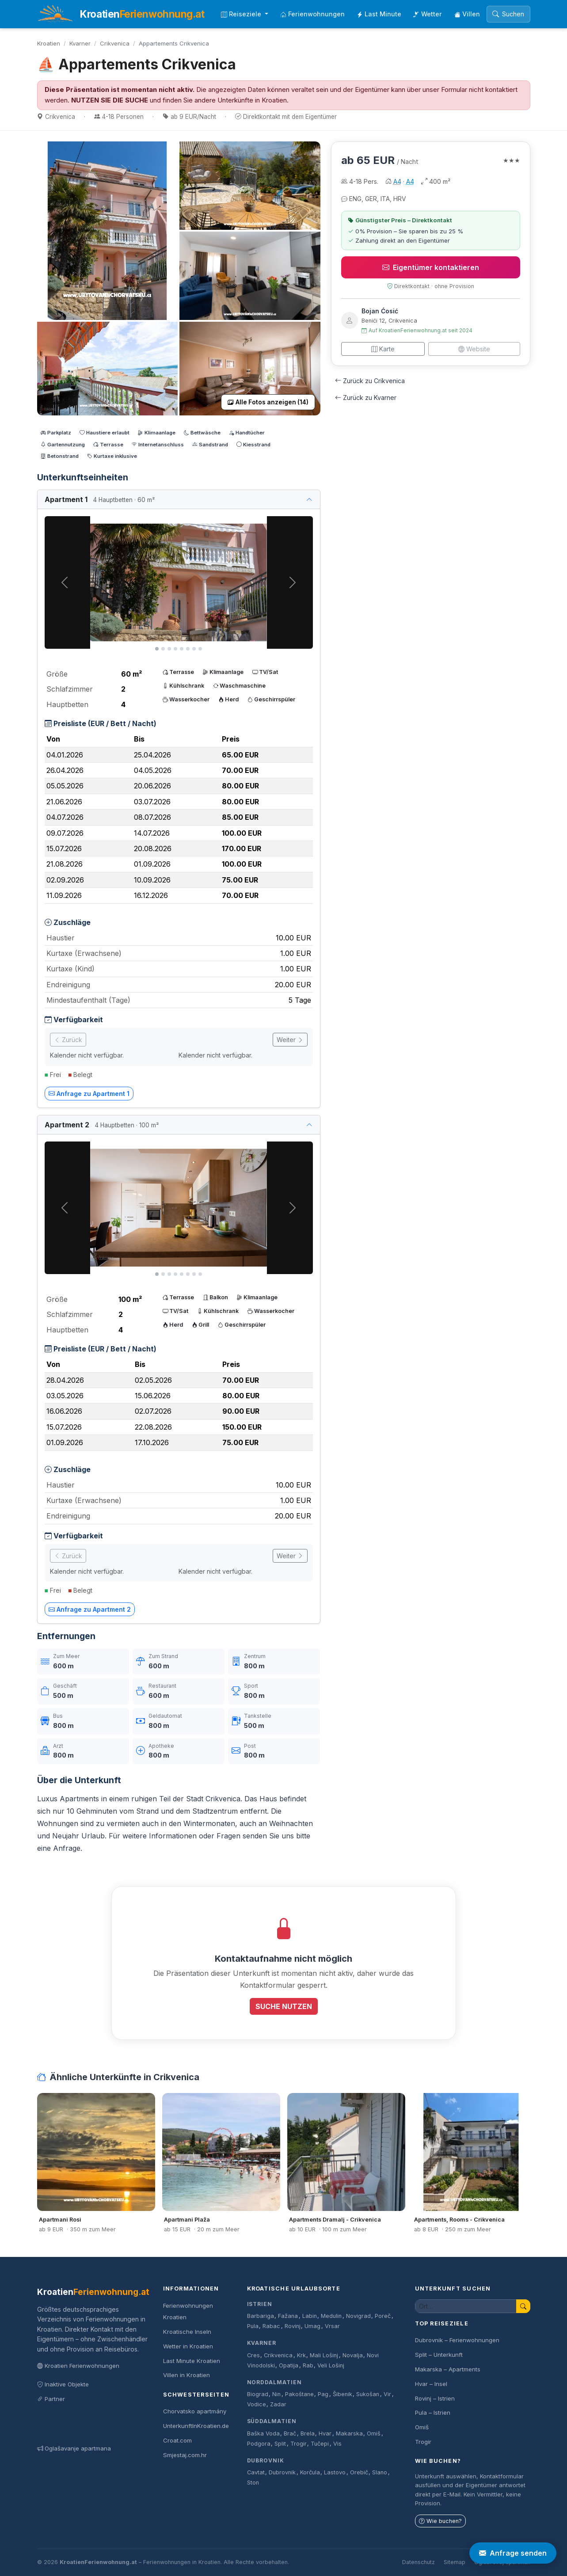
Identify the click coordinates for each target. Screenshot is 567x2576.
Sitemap (454, 2562)
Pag (323, 2394)
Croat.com (177, 2440)
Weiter (290, 1039)
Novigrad (358, 2316)
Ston (253, 2482)
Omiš (374, 2433)
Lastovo (335, 2472)
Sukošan (367, 2394)
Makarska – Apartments (447, 2369)
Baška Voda (263, 2433)
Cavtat (256, 2472)
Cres (253, 2355)
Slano (379, 2472)
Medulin (331, 2316)
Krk (301, 2355)
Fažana (288, 2316)
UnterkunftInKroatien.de (196, 2425)
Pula (253, 2326)
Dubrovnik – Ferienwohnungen (457, 2340)
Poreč (383, 2316)
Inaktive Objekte (63, 2384)
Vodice (256, 2404)
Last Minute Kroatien (191, 2360)
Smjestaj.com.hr (185, 2454)
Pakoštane (299, 2394)
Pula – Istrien (432, 2412)
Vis (337, 2443)
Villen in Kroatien (186, 2374)
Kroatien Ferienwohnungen (78, 2365)
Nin (276, 2394)
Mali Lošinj (324, 2355)
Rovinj (293, 2326)
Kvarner (80, 43)
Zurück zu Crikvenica (370, 380)
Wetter (427, 14)
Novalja (352, 2355)
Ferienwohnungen (312, 14)
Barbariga (260, 2316)
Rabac (271, 2326)
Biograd (257, 2394)
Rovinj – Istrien (435, 2398)
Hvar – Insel (431, 2383)
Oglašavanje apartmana (74, 2448)
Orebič (359, 2472)
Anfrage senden (513, 2553)
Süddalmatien (272, 2421)
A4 (397, 181)
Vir (387, 2394)
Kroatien (48, 43)
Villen (467, 14)
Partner (51, 2398)
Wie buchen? (440, 2521)
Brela (308, 2433)
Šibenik (342, 2394)
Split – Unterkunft (439, 2354)
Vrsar (332, 2326)
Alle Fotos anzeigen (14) (268, 402)
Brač (290, 2433)
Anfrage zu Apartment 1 (89, 1093)
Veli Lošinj (330, 2365)
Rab (308, 2365)
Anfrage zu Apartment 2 (90, 1609)
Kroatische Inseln (187, 2331)
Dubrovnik (266, 2460)
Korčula (310, 2472)
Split (280, 2443)
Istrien (260, 2304)
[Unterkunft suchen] (466, 2306)
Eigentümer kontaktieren (430, 267)
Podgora (258, 2443)
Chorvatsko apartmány (194, 2411)
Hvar (325, 2433)
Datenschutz (418, 2562)
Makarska (349, 2433)
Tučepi (320, 2443)
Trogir (298, 2443)
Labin (309, 2316)
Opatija (288, 2365)
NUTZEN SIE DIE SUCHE (109, 100)
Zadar (278, 2404)
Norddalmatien (274, 2382)
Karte (383, 349)
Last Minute (379, 14)
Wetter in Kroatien (188, 2346)
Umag (312, 2326)
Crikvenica (114, 43)
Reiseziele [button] (242, 14)
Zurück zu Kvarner (365, 397)
